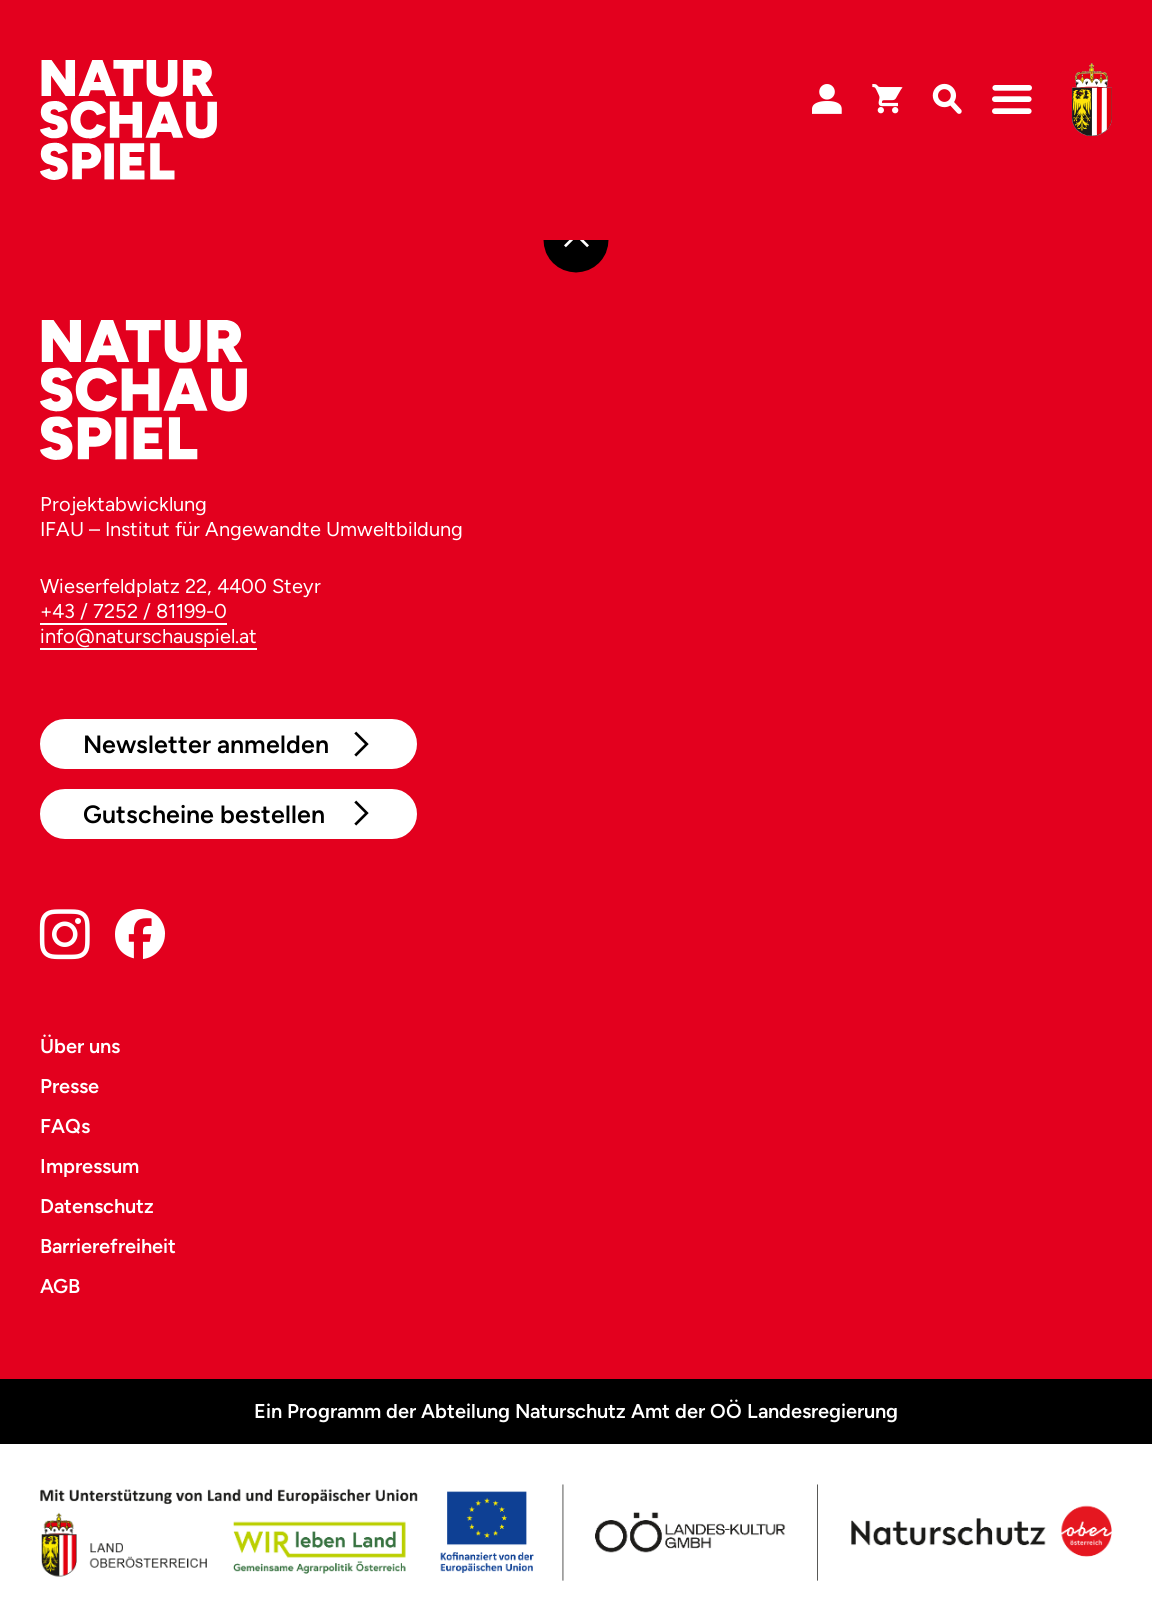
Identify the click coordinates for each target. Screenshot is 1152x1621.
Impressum (89, 1166)
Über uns (80, 1046)
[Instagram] (65, 938)
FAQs (65, 1126)
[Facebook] (140, 938)
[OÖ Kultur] (689, 1532)
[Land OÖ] (286, 1532)
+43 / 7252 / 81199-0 (133, 611)
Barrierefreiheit (108, 1246)
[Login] (827, 100)
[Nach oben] (576, 240)
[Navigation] (1012, 100)
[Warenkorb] (887, 100)
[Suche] (947, 100)
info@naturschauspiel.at (148, 636)
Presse (69, 1086)
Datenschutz (97, 1206)
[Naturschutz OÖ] (978, 1532)
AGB (60, 1286)
